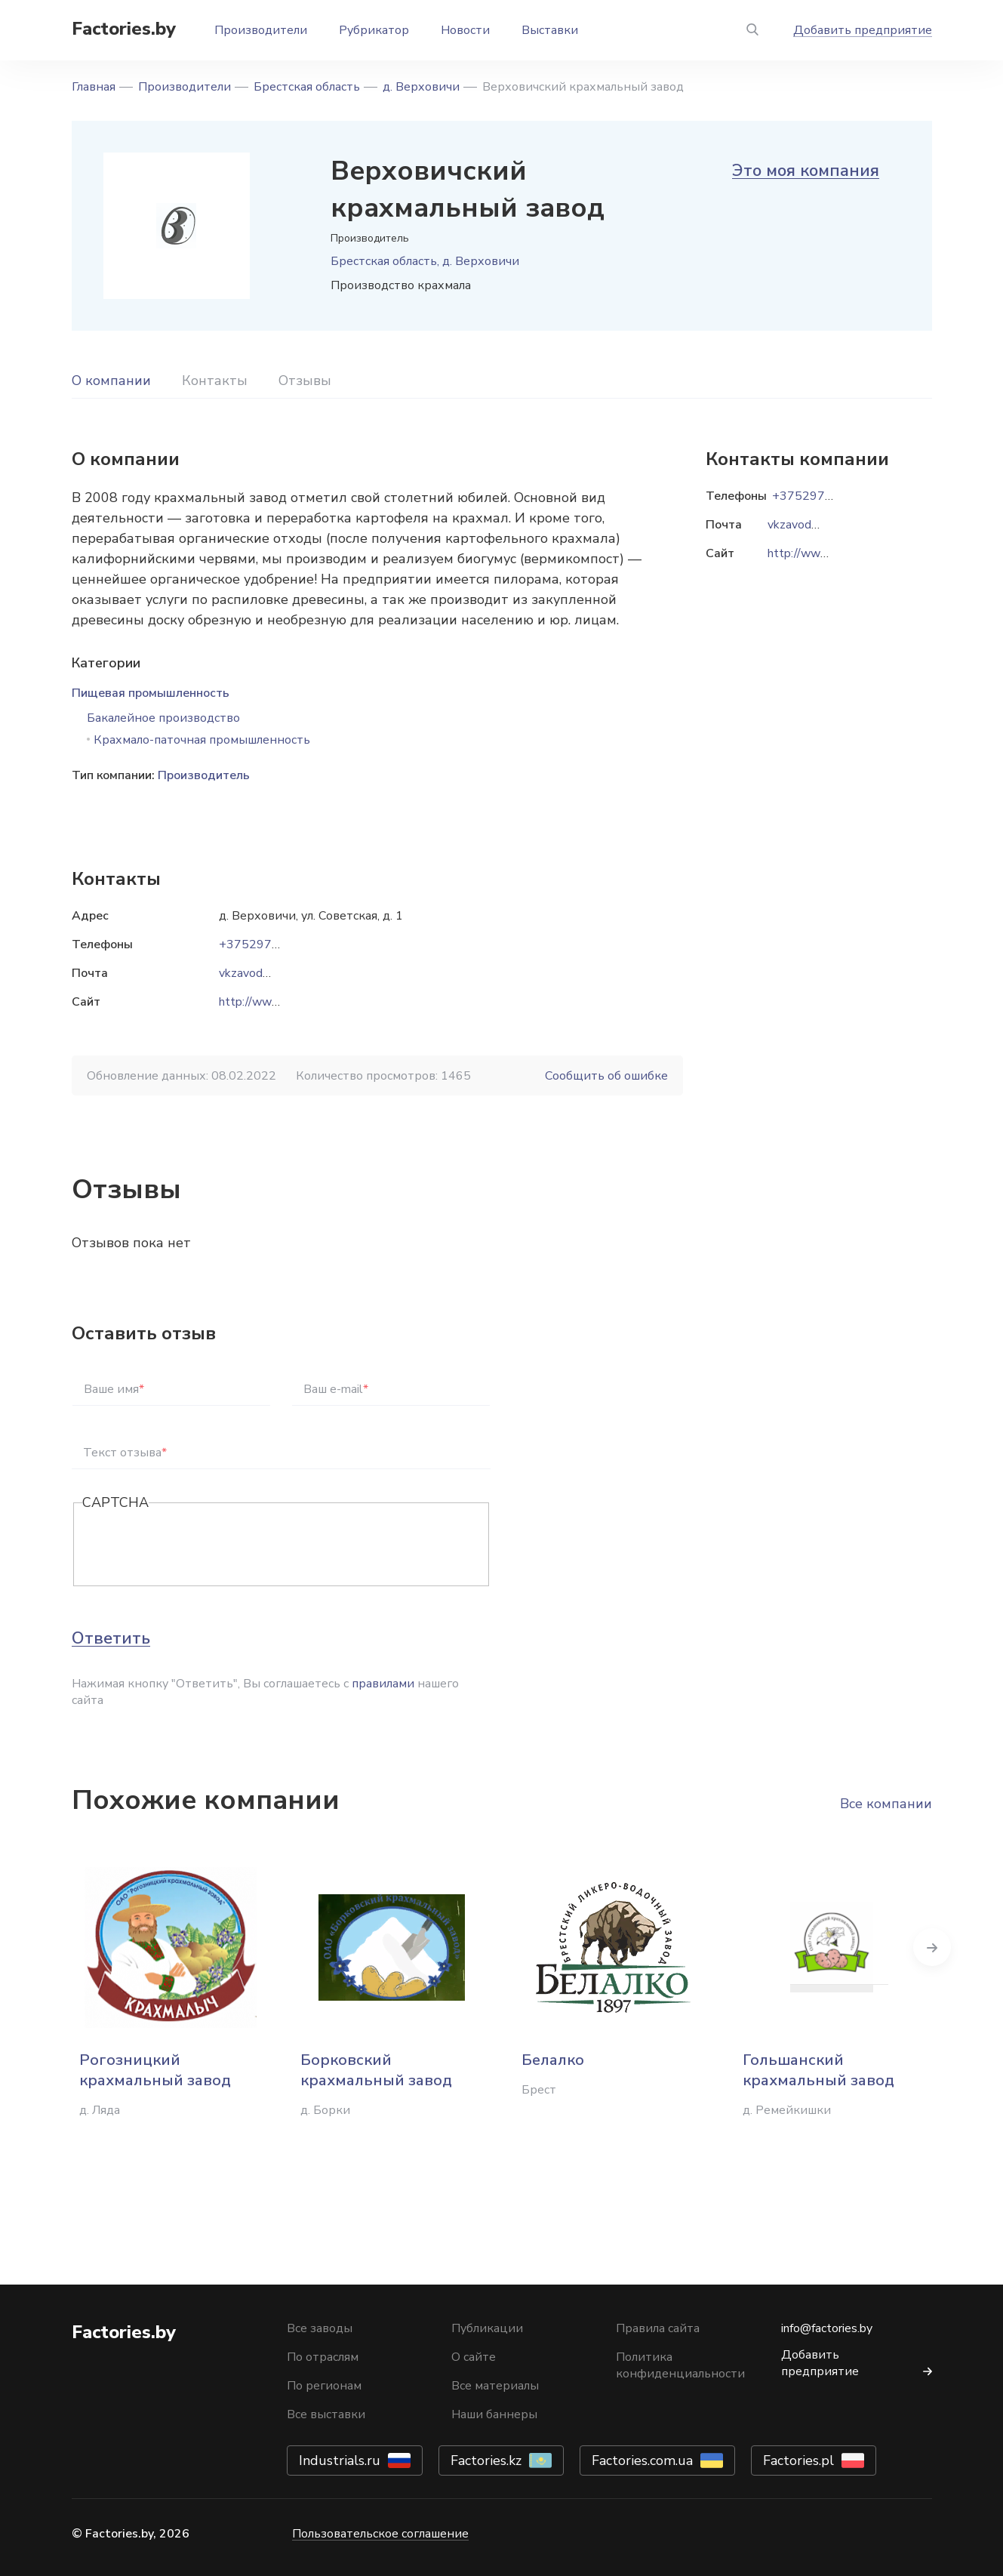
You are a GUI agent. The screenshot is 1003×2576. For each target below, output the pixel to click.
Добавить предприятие (862, 30)
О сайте (473, 2357)
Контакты (215, 380)
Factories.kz (486, 2460)
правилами (383, 1683)
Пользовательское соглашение (380, 2533)
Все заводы (319, 2328)
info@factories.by (826, 2328)
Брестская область (307, 87)
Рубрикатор (374, 30)
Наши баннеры (494, 2414)
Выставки (549, 30)
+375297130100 (268, 944)
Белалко (552, 2060)
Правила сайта (658, 2328)
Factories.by (124, 29)
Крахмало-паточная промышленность (202, 740)
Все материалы (495, 2385)
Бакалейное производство (163, 718)
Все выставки (326, 2414)
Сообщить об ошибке (606, 1076)
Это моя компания (805, 170)
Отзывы (304, 380)
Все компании (886, 1804)
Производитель (204, 775)
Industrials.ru (339, 2460)
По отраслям (322, 2357)
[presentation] (197, 1545)
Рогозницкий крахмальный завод (155, 2070)
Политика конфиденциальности (680, 2365)
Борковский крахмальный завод (376, 2070)
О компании (111, 380)
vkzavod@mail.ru (263, 973)
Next (932, 1947)
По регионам (324, 2385)
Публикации (487, 2328)
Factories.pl (798, 2460)
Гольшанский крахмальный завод (818, 2070)
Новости (465, 30)
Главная (93, 87)
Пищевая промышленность (150, 693)
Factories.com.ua (642, 2460)
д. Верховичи (421, 87)
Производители (260, 30)
